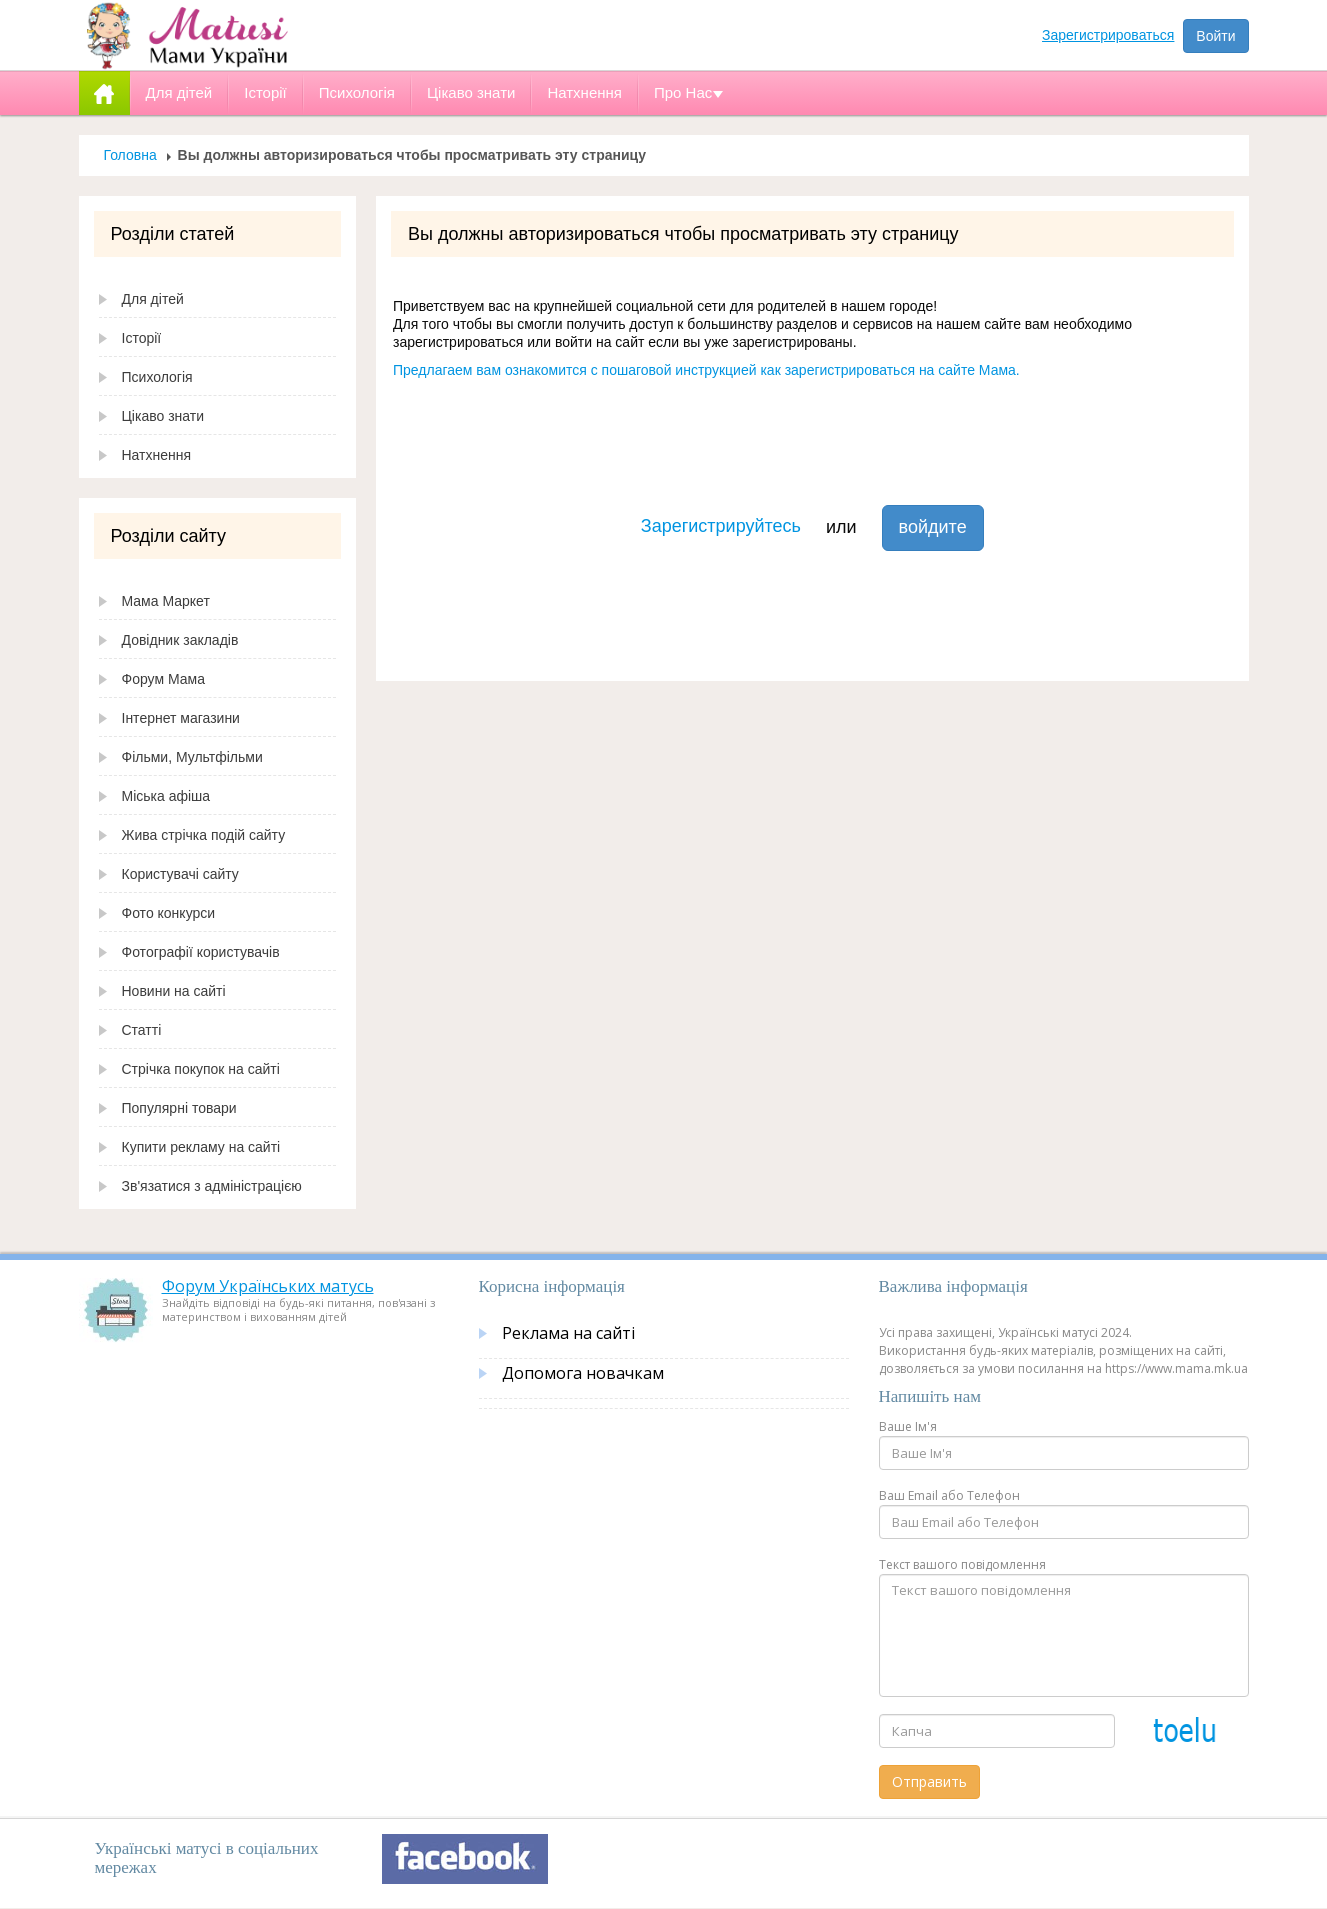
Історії (142, 338)
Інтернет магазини (181, 718)
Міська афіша (166, 796)
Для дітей (153, 299)
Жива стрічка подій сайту (204, 835)
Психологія (157, 377)
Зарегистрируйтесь (721, 526)
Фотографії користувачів (201, 952)
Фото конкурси (169, 913)
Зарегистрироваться (1108, 35)
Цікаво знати (163, 416)
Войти (1215, 36)
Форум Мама (163, 679)
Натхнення (157, 455)
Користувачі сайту (180, 874)
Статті (142, 1030)
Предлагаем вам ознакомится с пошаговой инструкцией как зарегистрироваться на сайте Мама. (706, 370)
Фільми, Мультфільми (192, 757)
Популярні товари (179, 1108)
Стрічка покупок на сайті (201, 1069)
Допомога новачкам (583, 1373)
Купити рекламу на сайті (201, 1147)
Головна (130, 155)
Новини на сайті (174, 991)
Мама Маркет (166, 601)
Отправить (929, 1781)
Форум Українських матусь (268, 1286)
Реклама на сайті (568, 1333)
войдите (933, 527)
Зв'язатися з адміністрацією (212, 1186)
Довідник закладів (180, 640)
